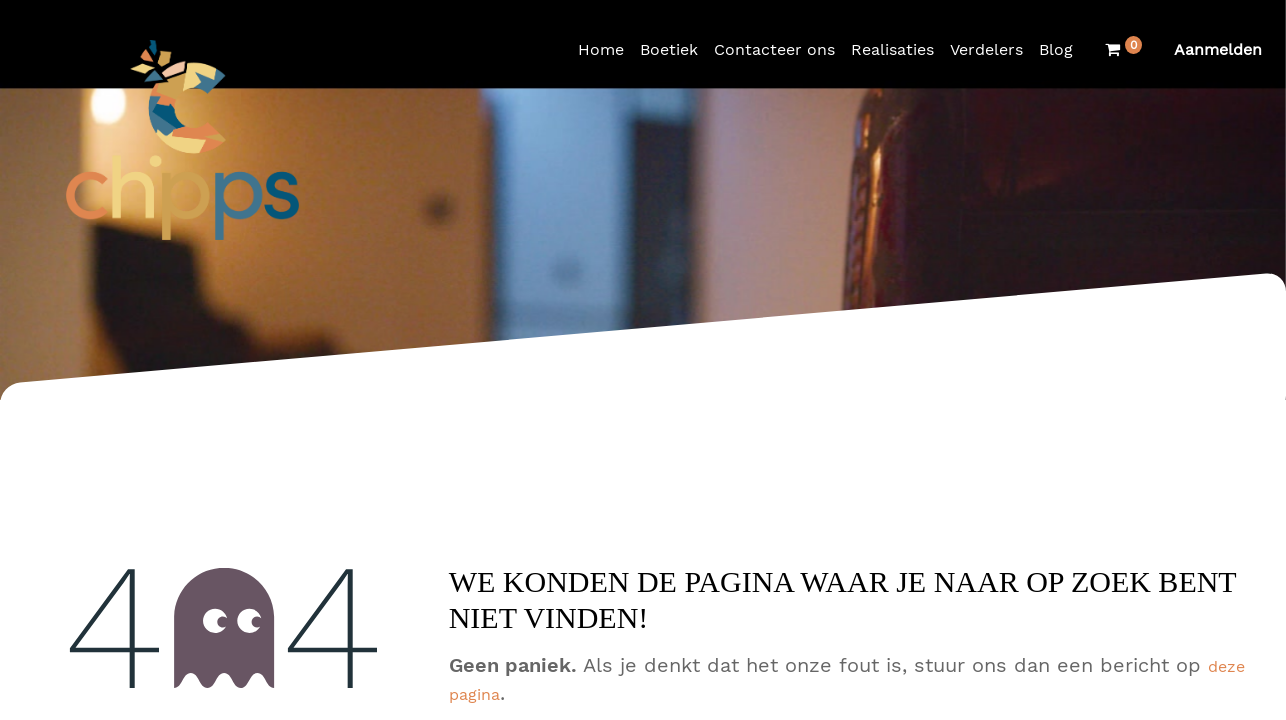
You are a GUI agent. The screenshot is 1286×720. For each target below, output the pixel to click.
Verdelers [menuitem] (986, 49)
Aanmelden (1218, 49)
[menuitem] (601, 50)
